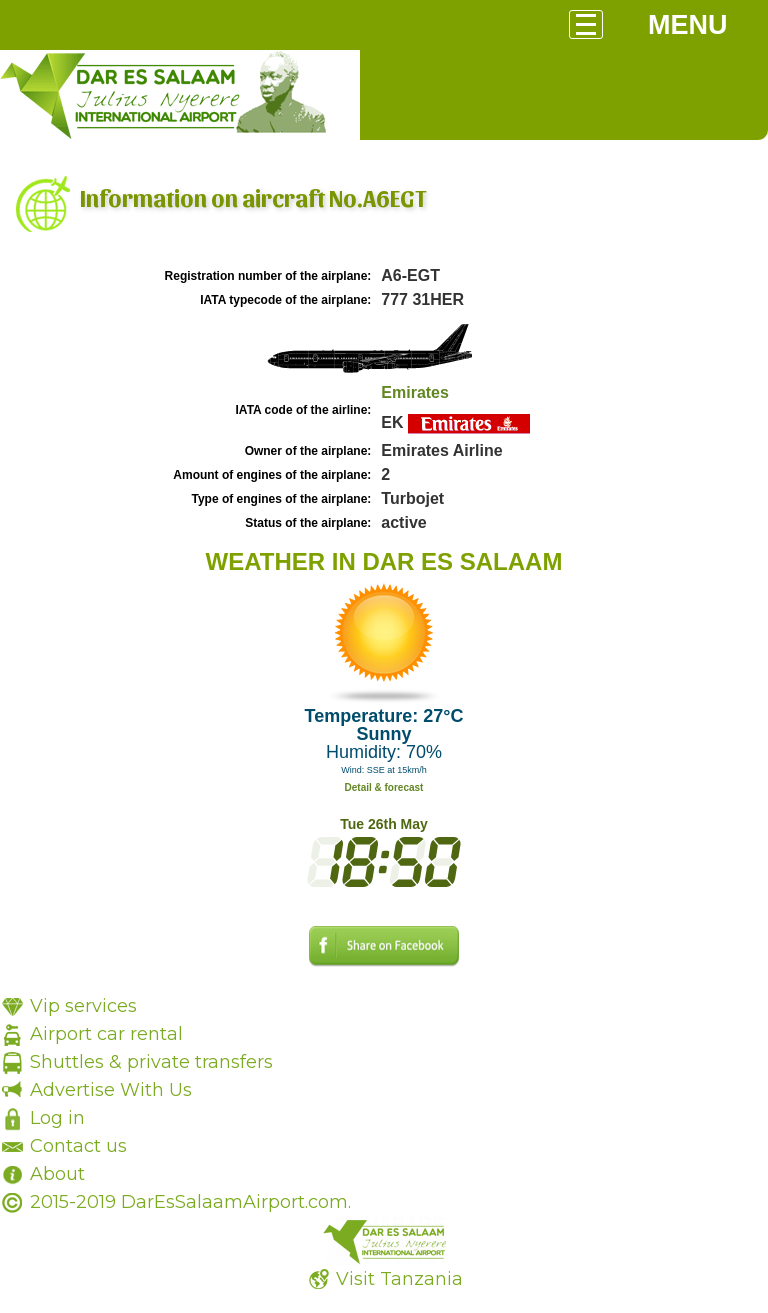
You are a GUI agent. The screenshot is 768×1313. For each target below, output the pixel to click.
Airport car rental (106, 1034)
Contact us (78, 1146)
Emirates (415, 392)
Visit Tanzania (399, 1279)
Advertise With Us (111, 1090)
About (57, 1174)
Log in (57, 1118)
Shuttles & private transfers (151, 1062)
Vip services (83, 1006)
